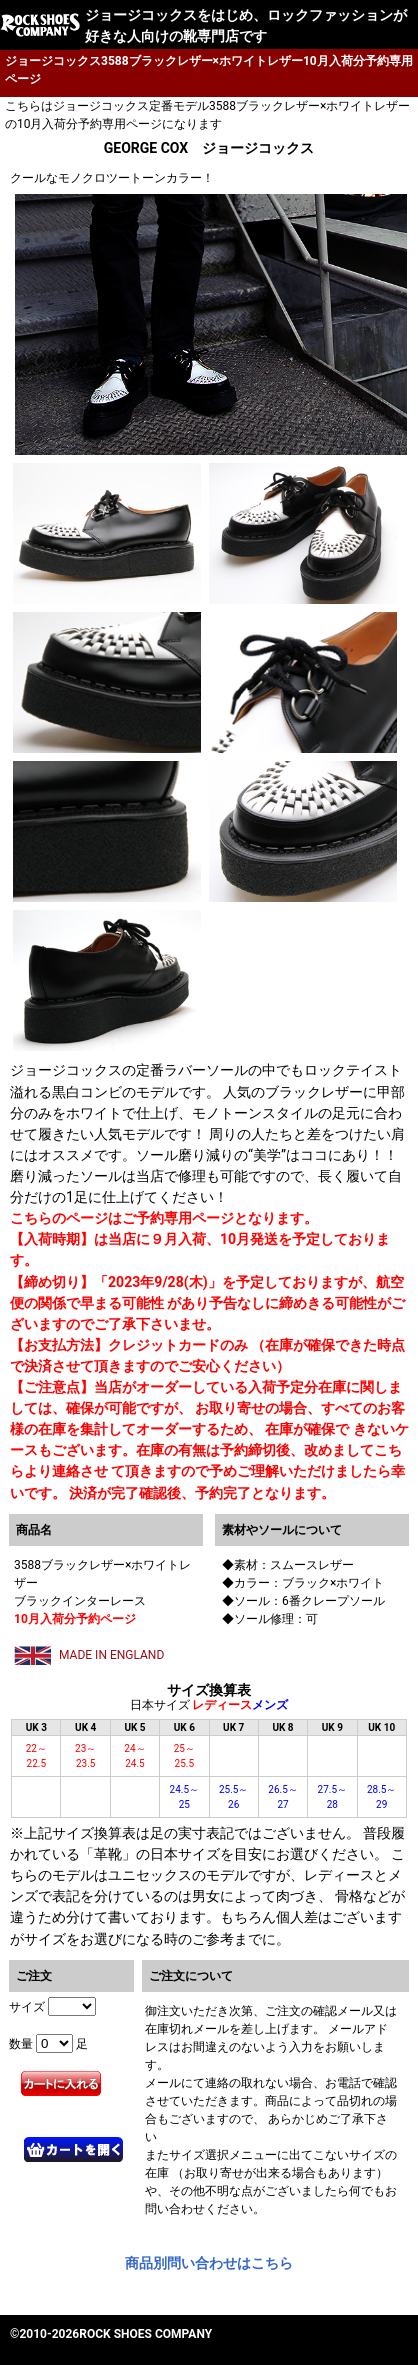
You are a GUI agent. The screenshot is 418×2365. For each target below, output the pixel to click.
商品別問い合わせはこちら (209, 2263)
